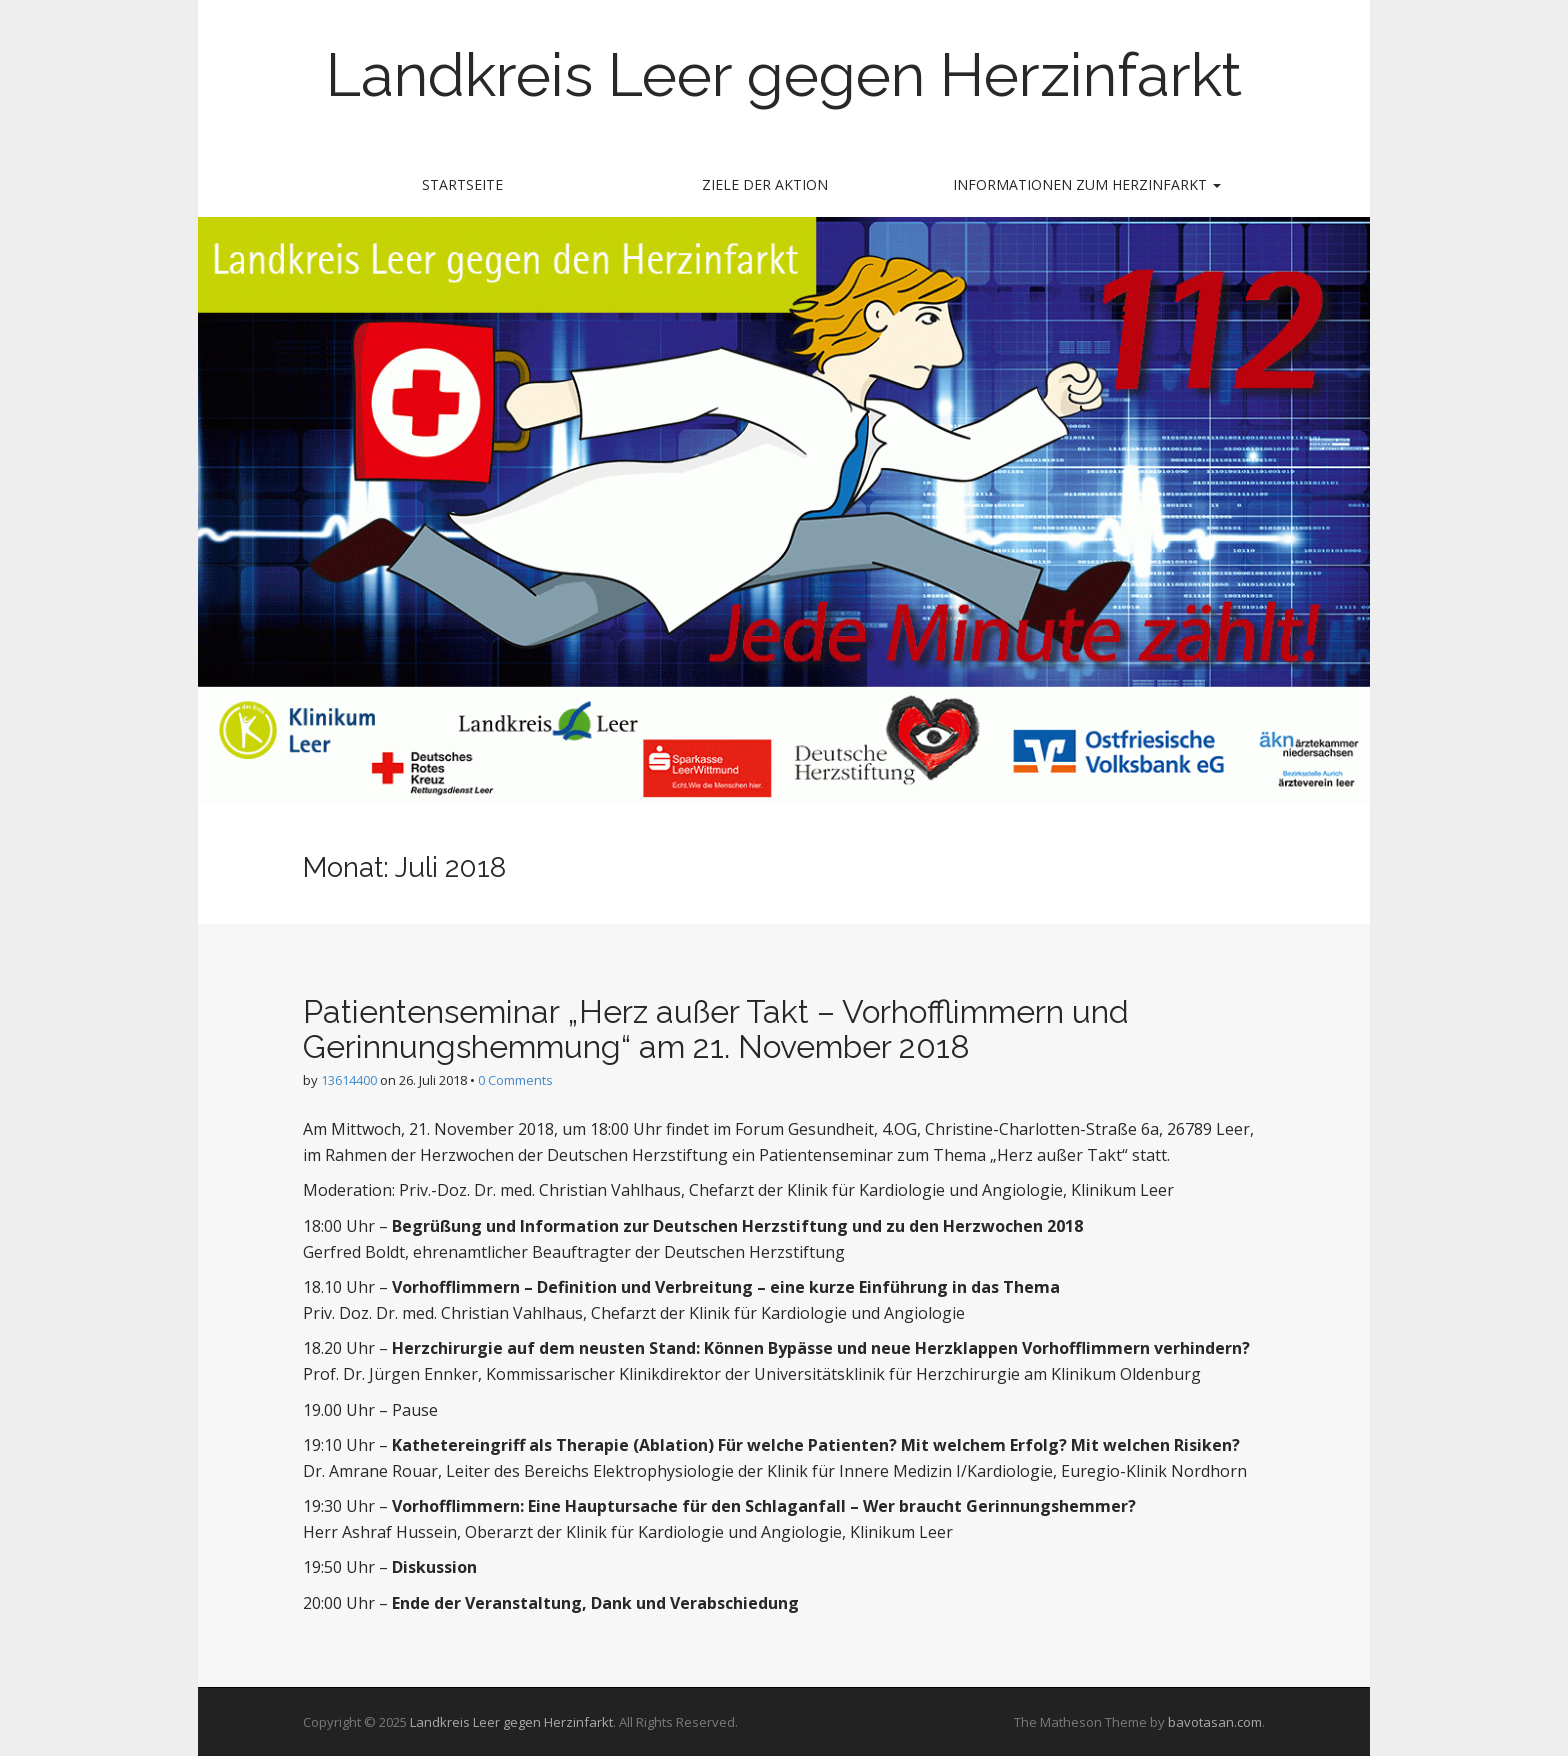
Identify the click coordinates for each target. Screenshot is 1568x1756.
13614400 (349, 1080)
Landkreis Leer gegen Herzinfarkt (784, 75)
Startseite (462, 184)
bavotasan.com (1215, 1722)
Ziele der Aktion (765, 184)
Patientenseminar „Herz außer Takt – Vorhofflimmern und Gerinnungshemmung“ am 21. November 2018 (716, 1029)
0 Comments (515, 1080)
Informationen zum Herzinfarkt (1087, 184)
